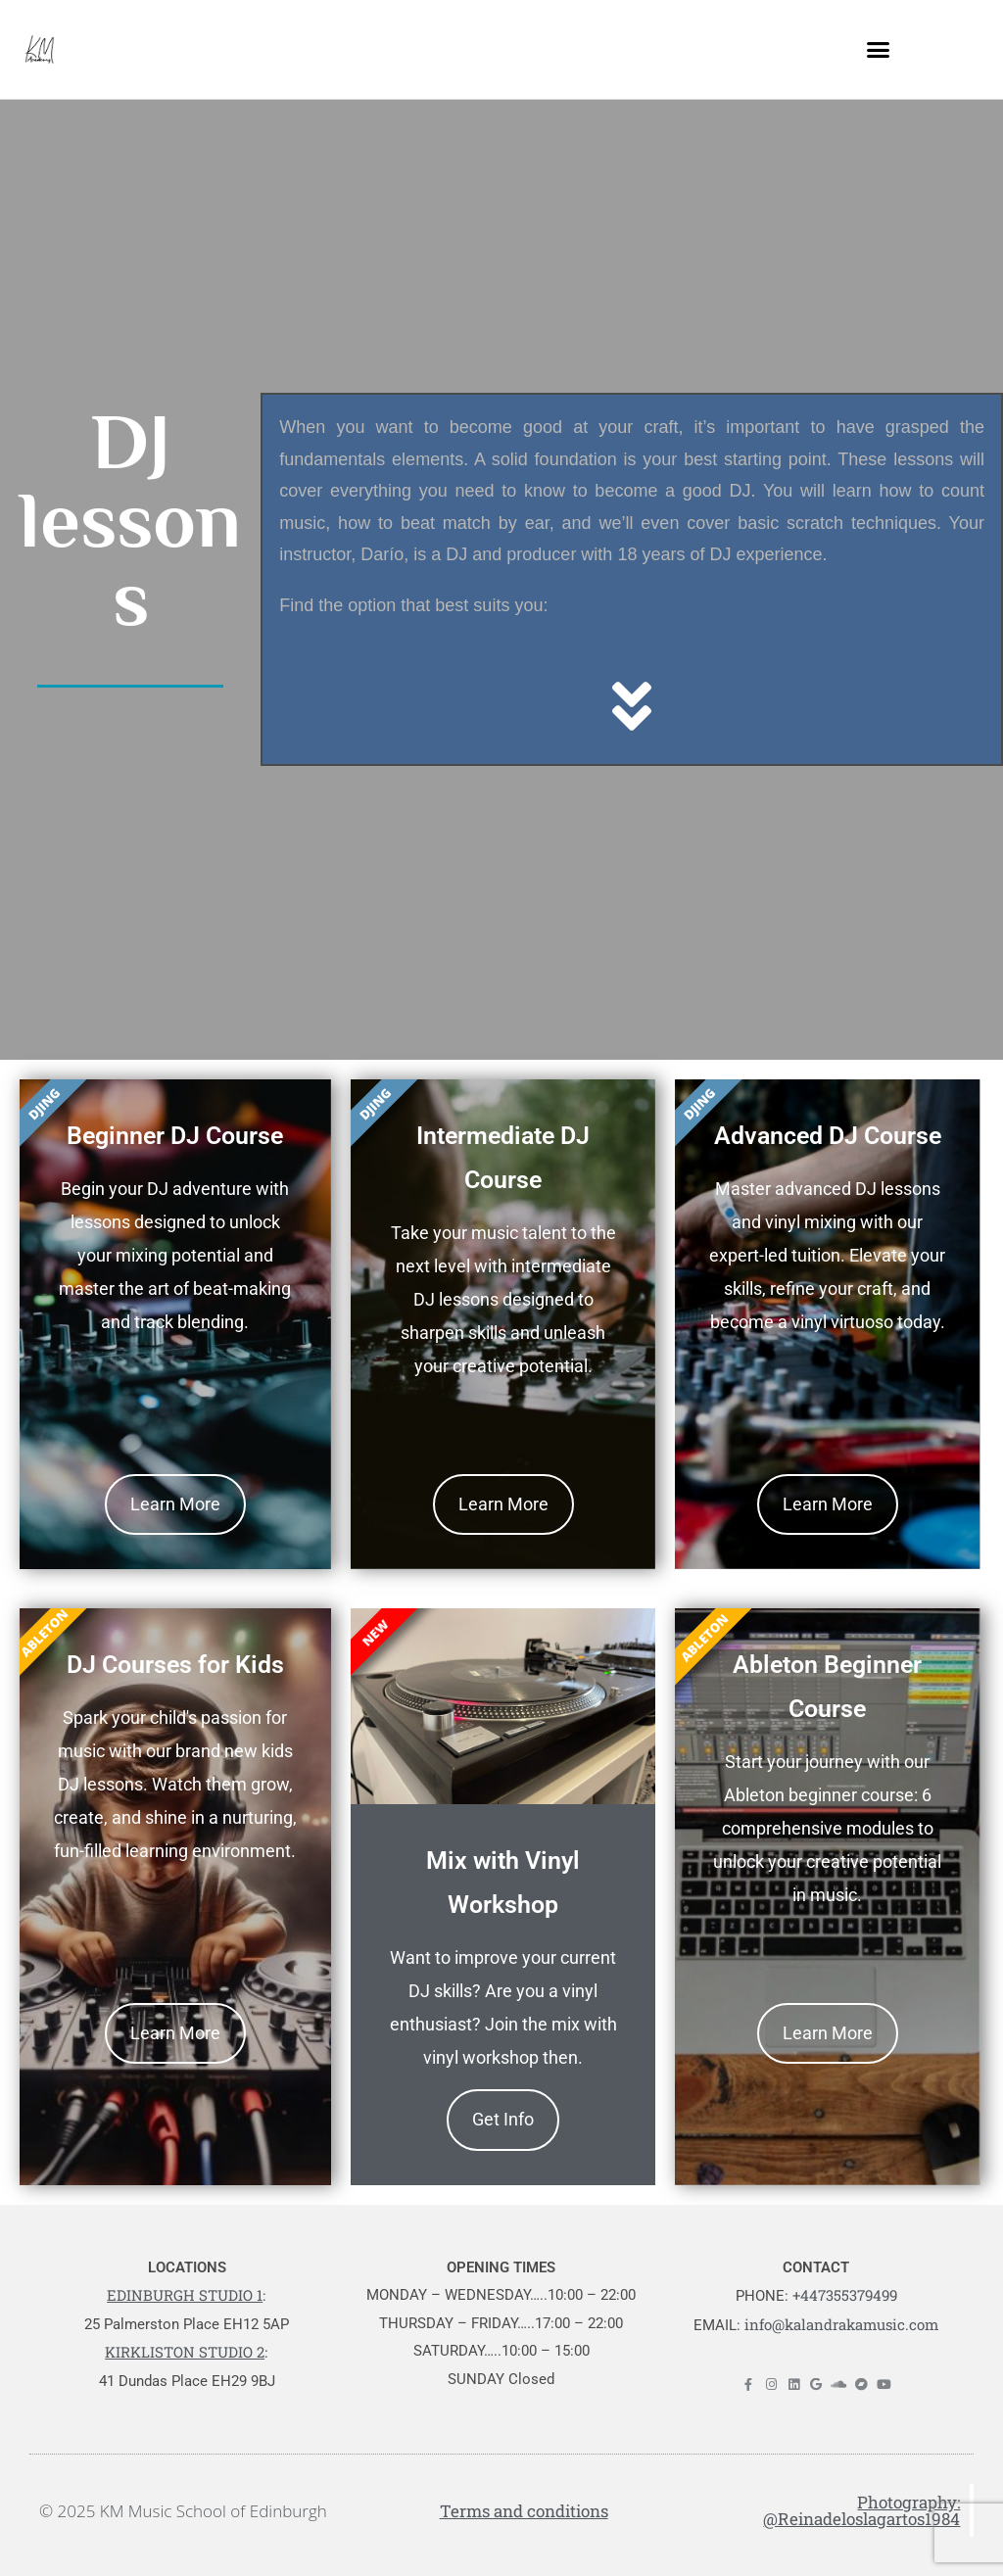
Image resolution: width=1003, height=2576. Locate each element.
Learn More (175, 1504)
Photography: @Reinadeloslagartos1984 (861, 2510)
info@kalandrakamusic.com (841, 2324)
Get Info (503, 2119)
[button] (878, 50)
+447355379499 (844, 2295)
